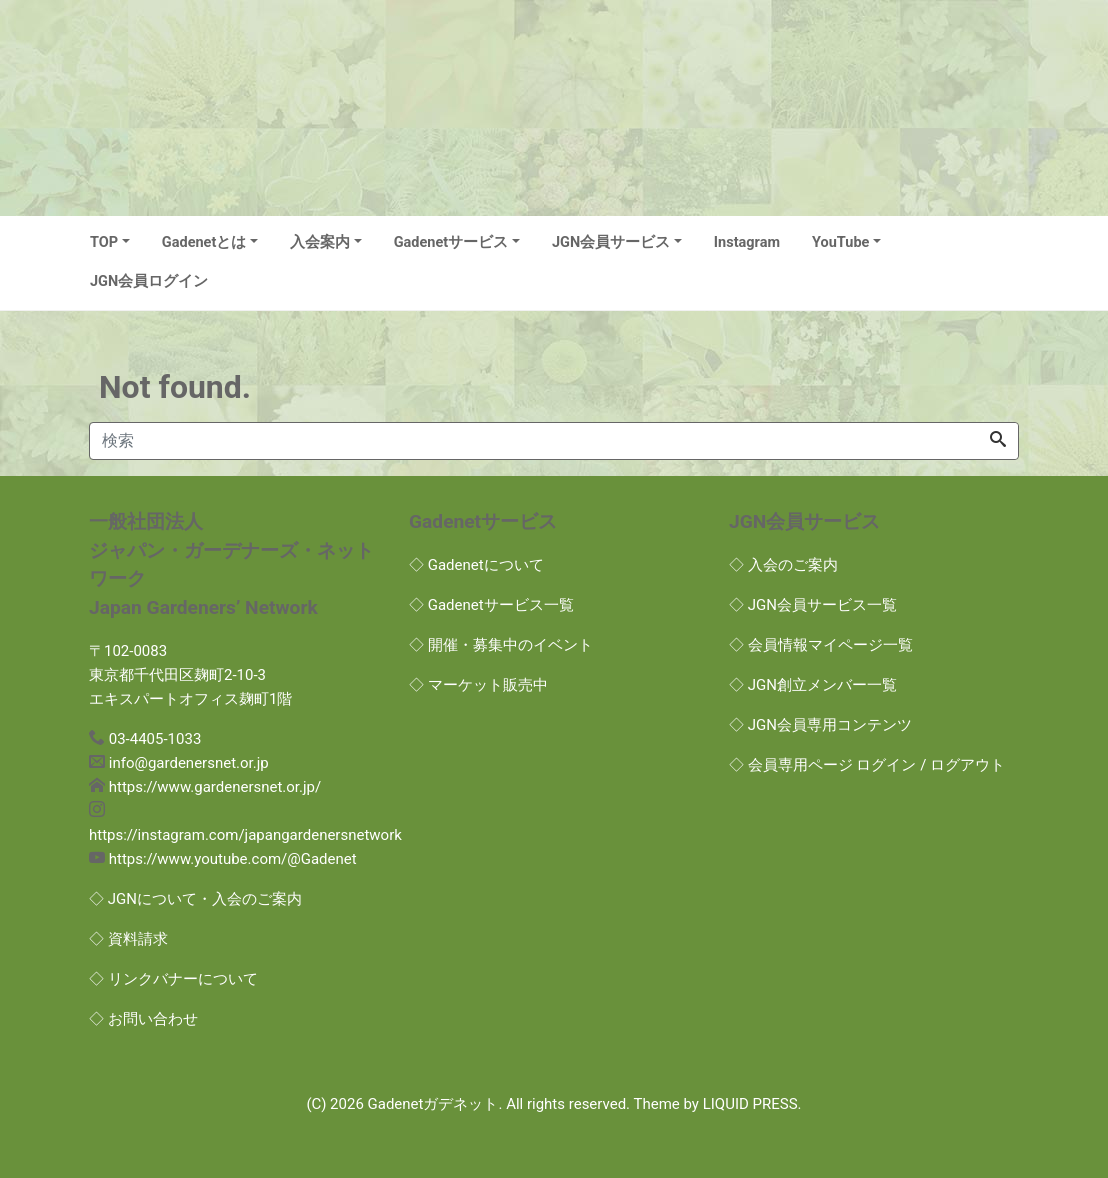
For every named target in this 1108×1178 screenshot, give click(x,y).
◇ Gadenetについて (476, 565)
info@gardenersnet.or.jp (189, 763)
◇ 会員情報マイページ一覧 (821, 645)
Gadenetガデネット (433, 1104)
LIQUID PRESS (750, 1104)
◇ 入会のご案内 (783, 565)
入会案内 (320, 242)
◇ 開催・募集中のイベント (501, 645)
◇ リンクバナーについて (173, 979)
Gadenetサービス (451, 242)
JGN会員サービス (611, 242)
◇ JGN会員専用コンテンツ (820, 725)
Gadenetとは (204, 242)
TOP (104, 242)
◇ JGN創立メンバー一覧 (813, 685)
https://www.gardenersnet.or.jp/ (215, 787)
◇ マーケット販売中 (478, 685)
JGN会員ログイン (149, 281)
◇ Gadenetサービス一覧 (491, 605)
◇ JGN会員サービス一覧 (813, 605)
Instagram (747, 242)
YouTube (840, 242)
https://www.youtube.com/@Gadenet (233, 859)
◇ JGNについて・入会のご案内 (195, 899)
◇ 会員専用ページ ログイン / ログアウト (867, 765)
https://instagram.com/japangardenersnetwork (245, 835)
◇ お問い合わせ (143, 1019)
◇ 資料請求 (128, 939)
